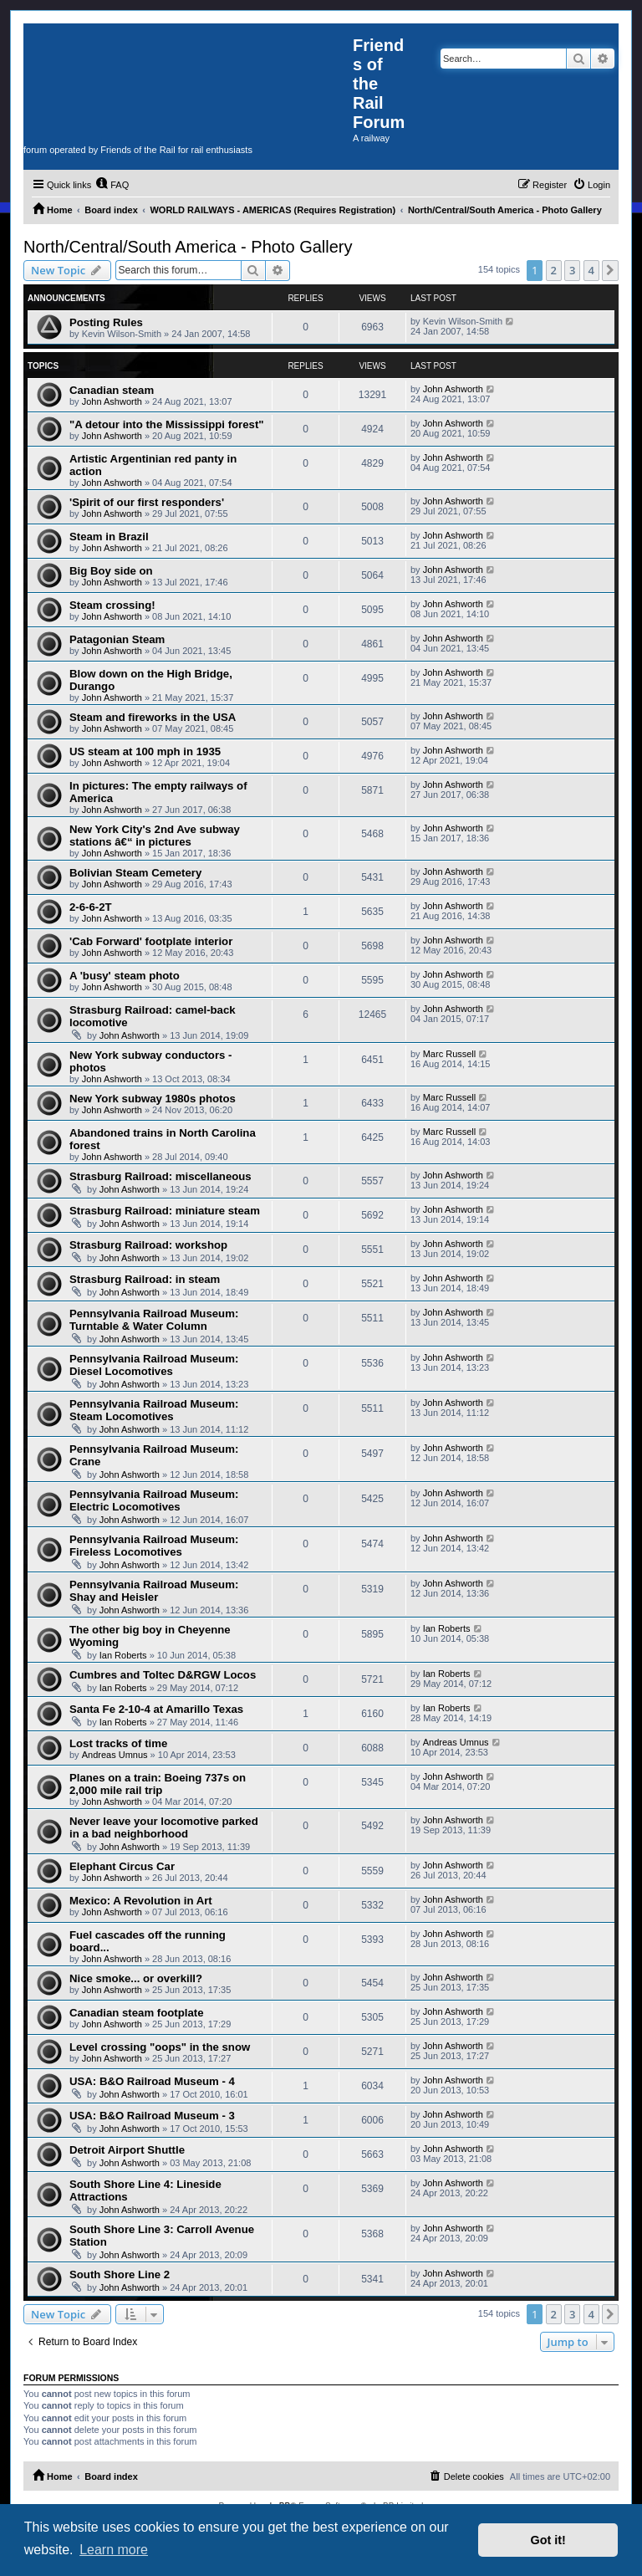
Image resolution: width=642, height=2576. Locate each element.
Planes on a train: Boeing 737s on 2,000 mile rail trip (157, 1784)
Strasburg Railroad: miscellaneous (160, 1176)
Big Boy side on (111, 571)
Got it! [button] (548, 2540)
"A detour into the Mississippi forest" (166, 424)
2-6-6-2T (90, 907)
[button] (610, 270)
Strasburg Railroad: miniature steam (164, 1210)
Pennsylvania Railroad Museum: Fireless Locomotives (153, 1545)
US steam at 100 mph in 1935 (145, 751)
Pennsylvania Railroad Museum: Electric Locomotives (153, 1500)
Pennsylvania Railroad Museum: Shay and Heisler (153, 1590)
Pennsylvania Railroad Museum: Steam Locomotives (153, 1410)
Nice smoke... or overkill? (135, 1978)
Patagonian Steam (117, 639)
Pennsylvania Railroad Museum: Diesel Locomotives (153, 1364)
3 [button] (572, 270)
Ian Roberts (123, 1655)
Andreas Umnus (115, 1755)
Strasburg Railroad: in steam (144, 1279)
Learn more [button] (113, 2550)
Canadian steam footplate (136, 2012)
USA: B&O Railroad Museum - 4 (152, 2081)
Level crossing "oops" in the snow (159, 2047)
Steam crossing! (112, 605)
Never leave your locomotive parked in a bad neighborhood (163, 1827)
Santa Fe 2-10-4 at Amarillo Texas (156, 1709)
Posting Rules (106, 322)
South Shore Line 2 (119, 2274)
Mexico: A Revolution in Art (140, 1900)
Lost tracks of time (118, 1743)
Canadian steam (111, 390)
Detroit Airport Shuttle (127, 2150)
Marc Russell (449, 1054)
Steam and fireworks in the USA (152, 717)
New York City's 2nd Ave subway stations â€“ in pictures (154, 835)
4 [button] (591, 270)
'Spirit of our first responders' (146, 502)
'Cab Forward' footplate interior (150, 941)
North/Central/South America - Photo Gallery (188, 247)
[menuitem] (112, 185)
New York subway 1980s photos (152, 1098)
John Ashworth (112, 401)
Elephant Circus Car (122, 1866)
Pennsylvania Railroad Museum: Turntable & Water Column (153, 1319)
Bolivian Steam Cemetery (135, 872)
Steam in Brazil (109, 536)
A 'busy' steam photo (124, 975)
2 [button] (554, 270)
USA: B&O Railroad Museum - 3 (152, 2115)
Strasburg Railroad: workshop (148, 1245)
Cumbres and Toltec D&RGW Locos (162, 1675)
